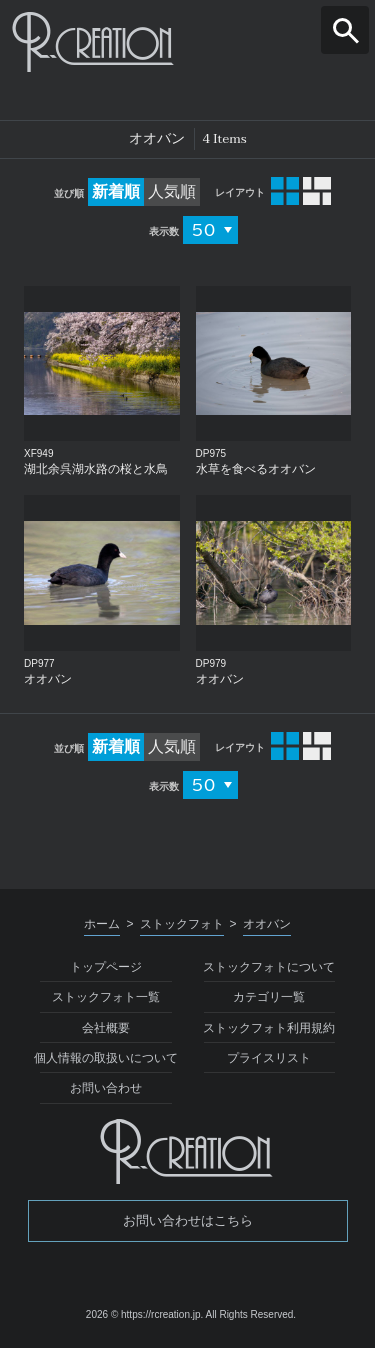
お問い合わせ (106, 1088)
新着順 (116, 191)
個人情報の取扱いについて (106, 1058)
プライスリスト (269, 1058)
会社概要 (106, 1028)
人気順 (172, 191)
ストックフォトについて (269, 967)
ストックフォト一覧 (106, 997)
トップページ (106, 967)
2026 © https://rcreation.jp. (144, 1314)
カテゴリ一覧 (269, 997)
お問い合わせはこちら (188, 1220)
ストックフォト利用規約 (269, 1028)
